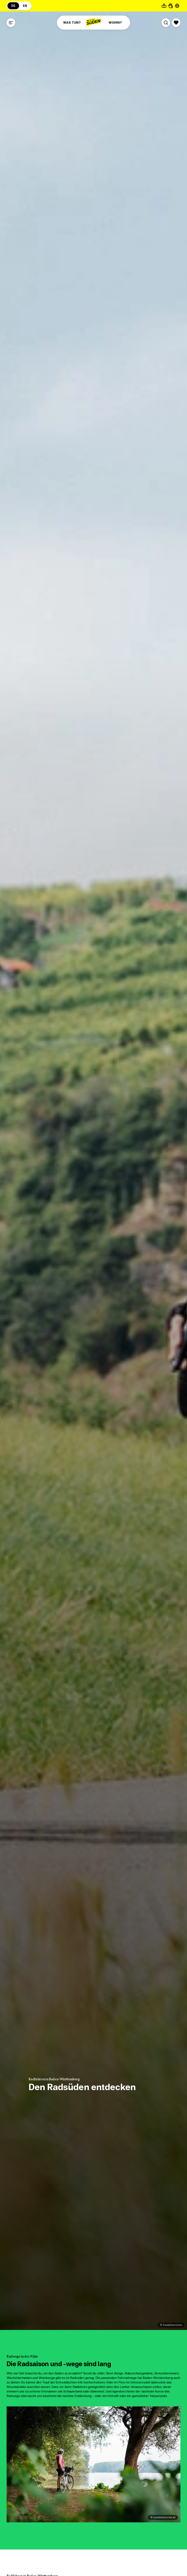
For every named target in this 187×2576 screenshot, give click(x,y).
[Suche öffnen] (166, 22)
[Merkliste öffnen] (176, 22)
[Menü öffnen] (11, 22)
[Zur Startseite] (93, 22)
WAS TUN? (72, 22)
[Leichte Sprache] (164, 5)
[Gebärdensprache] (170, 5)
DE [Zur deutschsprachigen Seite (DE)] (13, 5)
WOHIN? (115, 22)
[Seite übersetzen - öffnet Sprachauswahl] (177, 5)
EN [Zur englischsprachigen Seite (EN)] (25, 5)
